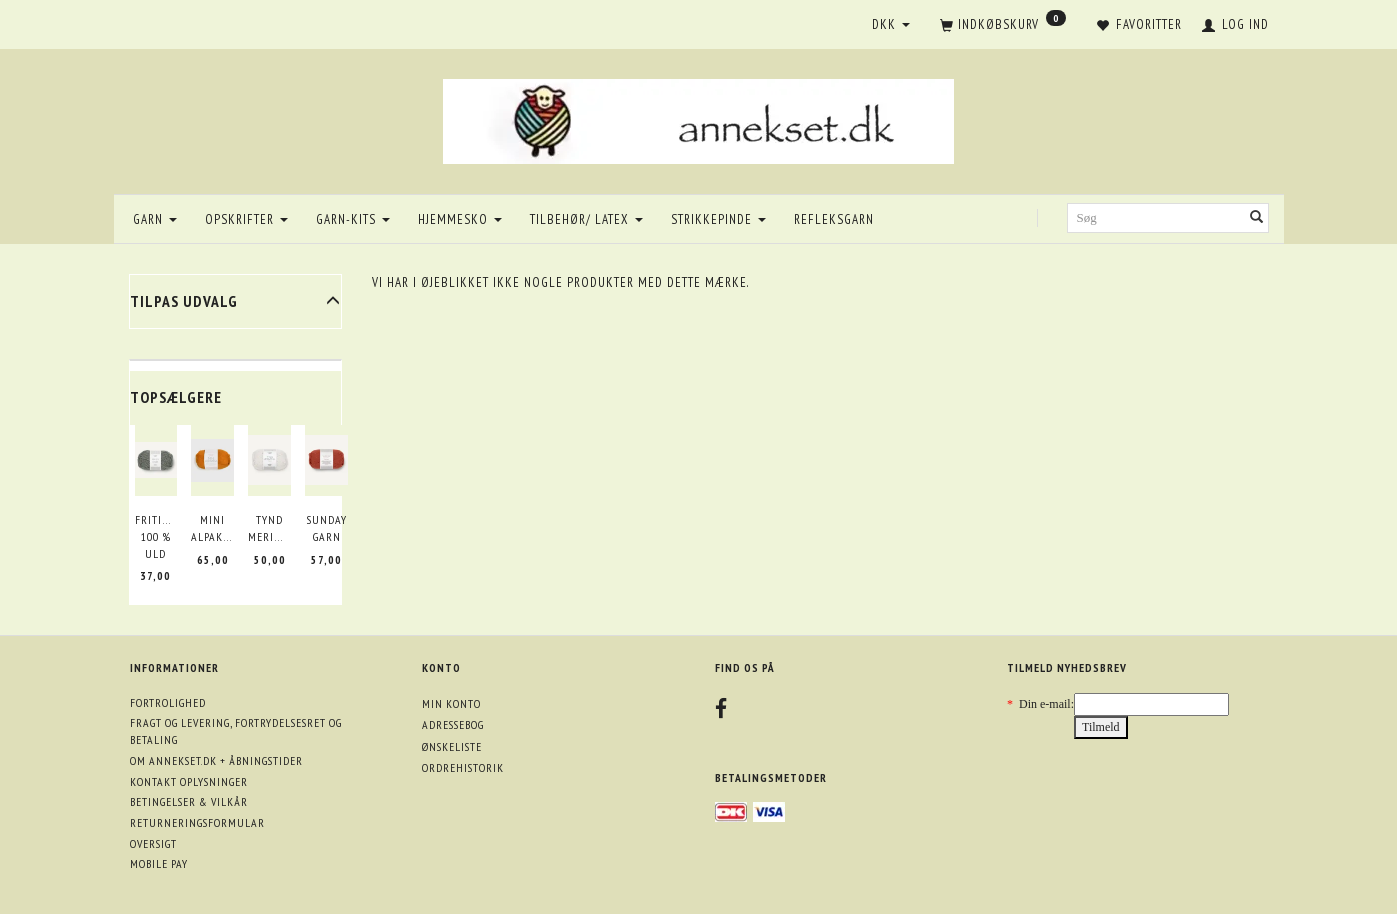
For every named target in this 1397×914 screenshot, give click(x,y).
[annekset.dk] (698, 118)
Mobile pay (159, 863)
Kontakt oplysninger (189, 781)
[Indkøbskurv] (1003, 26)
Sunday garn (327, 528)
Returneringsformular (197, 822)
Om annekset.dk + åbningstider (216, 760)
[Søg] (1257, 218)
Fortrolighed (168, 702)
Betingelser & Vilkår (189, 801)
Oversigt (153, 843)
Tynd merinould (269, 528)
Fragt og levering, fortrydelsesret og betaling (236, 731)
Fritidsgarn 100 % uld (156, 536)
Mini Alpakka (212, 528)
